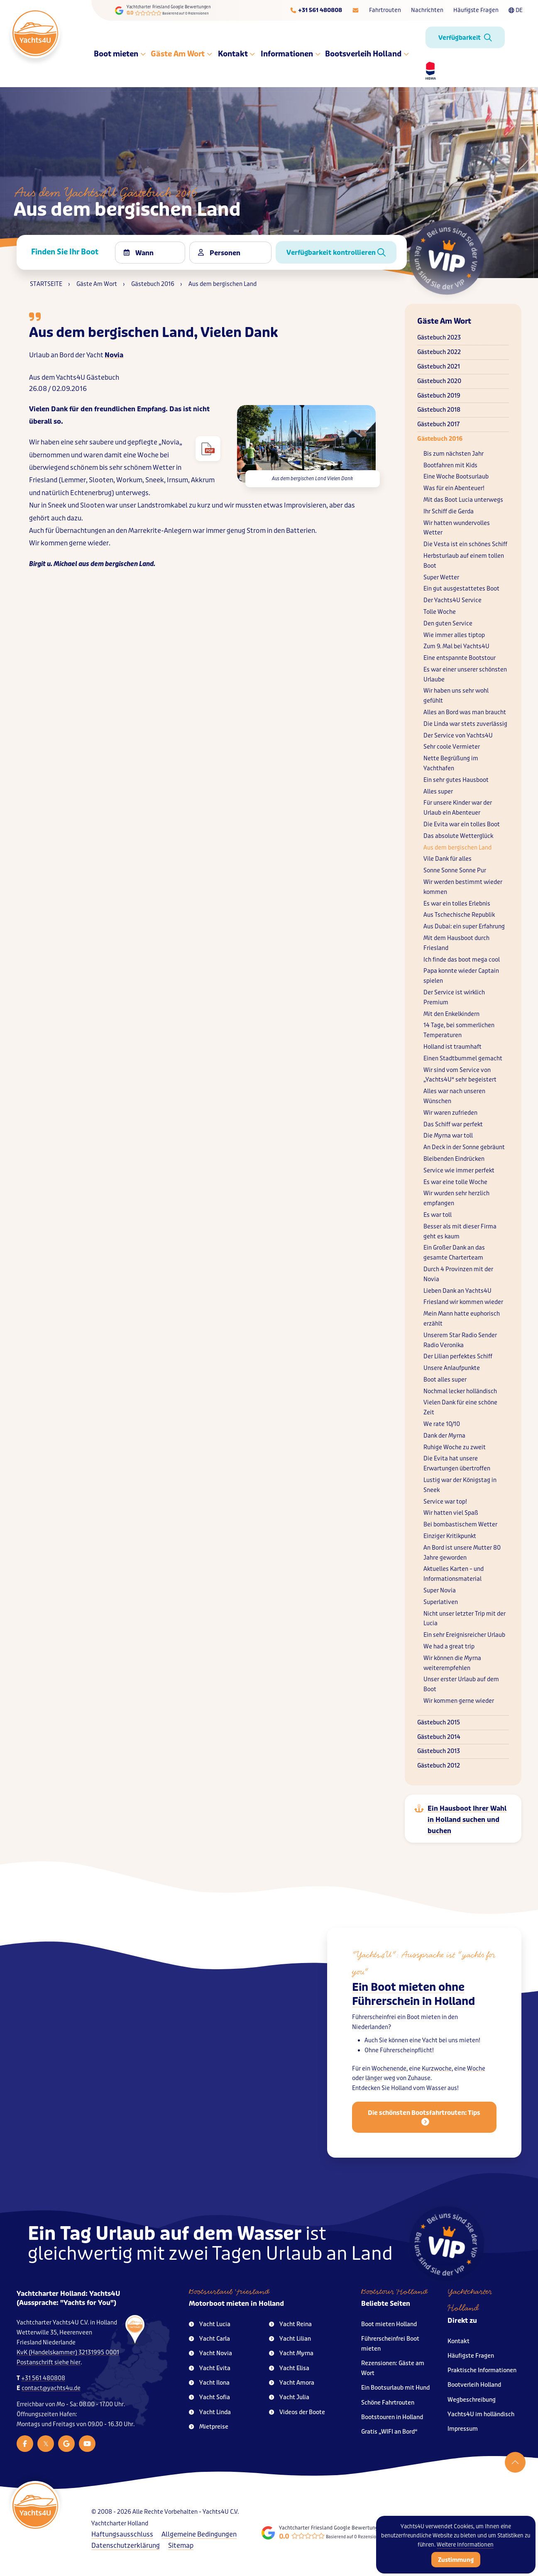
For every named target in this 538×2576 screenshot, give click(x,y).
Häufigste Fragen (476, 10)
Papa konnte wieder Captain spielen (461, 976)
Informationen (290, 54)
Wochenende (389, 2076)
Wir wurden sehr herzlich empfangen (456, 1198)
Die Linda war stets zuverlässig (465, 724)
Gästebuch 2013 (438, 1751)
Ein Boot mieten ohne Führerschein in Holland (413, 2001)
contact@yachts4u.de (51, 2388)
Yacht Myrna (291, 2353)
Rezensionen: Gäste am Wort (392, 2368)
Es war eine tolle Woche (455, 1182)
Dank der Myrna (444, 1436)
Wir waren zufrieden (450, 1113)
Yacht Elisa (289, 2368)
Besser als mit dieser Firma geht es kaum (459, 1231)
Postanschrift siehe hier (49, 2362)
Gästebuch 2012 (438, 1766)
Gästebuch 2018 (438, 410)
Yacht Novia (210, 2353)
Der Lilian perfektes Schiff (457, 1356)
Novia (114, 355)
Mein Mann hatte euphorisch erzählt (461, 1319)
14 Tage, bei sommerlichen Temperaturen (458, 1030)
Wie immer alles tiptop (454, 635)
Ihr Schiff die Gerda (448, 511)
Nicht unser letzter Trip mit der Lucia (464, 1619)
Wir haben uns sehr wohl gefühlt (456, 696)
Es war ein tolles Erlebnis (456, 904)
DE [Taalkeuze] (516, 10)
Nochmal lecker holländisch (460, 1391)
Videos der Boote (297, 2412)
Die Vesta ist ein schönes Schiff (465, 544)
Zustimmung (456, 2560)
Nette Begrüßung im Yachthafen (450, 763)
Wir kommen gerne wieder (458, 1701)
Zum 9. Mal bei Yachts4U (456, 646)
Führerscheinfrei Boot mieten (390, 2344)
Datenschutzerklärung (125, 2545)
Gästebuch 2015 (438, 1722)
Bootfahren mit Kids (450, 465)
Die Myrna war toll (448, 1136)
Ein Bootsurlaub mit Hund (395, 2388)
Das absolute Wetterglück (458, 836)
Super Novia (439, 1590)
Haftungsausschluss (122, 2534)
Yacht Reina (290, 2324)
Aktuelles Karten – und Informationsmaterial (453, 1574)
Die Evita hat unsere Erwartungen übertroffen (456, 1463)
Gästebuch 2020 (439, 381)
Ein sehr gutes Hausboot (456, 780)
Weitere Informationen (465, 2544)
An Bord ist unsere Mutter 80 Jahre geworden (462, 1553)
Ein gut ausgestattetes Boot (461, 589)
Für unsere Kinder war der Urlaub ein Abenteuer (457, 808)
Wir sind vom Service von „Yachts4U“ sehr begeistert (459, 1075)
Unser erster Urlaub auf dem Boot (461, 1684)
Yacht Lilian (290, 2339)
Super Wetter (441, 577)
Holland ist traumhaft (452, 1047)
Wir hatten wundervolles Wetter (456, 528)
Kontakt (236, 54)
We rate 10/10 (441, 1424)
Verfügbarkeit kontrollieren (336, 252)
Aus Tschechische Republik (459, 915)
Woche (476, 2076)
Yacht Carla (209, 2339)
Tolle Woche (439, 612)
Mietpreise (208, 2427)
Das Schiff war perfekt (453, 1124)
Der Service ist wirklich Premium (454, 997)
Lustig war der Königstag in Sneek (459, 1485)
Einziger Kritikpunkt (449, 1536)
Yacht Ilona (209, 2383)
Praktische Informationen (482, 2370)
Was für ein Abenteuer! (453, 488)
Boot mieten (120, 54)
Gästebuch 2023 (439, 338)
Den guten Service (447, 624)
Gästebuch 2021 (438, 367)
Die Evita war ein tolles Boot (461, 824)
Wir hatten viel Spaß (450, 1513)
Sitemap (180, 2545)
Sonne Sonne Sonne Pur (454, 870)
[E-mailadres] (355, 10)
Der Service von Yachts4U (458, 736)
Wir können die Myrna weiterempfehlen (452, 1663)
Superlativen (440, 1602)
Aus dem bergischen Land (457, 848)
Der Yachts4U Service (452, 600)
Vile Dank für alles (447, 859)
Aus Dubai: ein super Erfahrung (464, 926)
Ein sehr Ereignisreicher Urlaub (464, 1635)
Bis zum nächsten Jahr (453, 454)
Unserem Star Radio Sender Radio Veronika (460, 1340)
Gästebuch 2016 (439, 439)
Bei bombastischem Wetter (460, 1525)
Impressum (463, 2429)
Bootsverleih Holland (367, 54)
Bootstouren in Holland (392, 2417)
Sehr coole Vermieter (451, 747)
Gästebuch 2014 (438, 1737)
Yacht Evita (209, 2368)
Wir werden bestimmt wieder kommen (462, 887)
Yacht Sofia (209, 2397)
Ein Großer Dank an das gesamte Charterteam (454, 1253)
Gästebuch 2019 (438, 396)
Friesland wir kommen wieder (463, 1302)
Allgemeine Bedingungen (199, 2534)
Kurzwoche (437, 2076)
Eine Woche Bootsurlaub (456, 477)
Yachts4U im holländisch (481, 2414)
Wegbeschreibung (472, 2400)
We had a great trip (448, 1647)
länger (373, 2086)
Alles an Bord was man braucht (464, 712)
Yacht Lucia (209, 2324)
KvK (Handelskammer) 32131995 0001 (68, 2352)
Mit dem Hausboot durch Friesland (456, 943)
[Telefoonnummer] (316, 10)
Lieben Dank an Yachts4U (457, 1291)
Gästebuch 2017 (438, 424)
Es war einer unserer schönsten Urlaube (465, 675)
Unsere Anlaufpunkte (451, 1368)
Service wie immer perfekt (458, 1170)
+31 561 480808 (43, 2378)
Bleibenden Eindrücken (453, 1159)
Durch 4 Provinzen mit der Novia (458, 1274)
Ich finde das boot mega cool (461, 960)
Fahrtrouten (385, 10)
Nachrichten (427, 10)
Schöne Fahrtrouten (387, 2403)
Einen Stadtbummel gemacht (462, 1058)
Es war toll (437, 1215)
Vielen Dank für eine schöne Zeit (460, 1407)
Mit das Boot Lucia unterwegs (463, 500)
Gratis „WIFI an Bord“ (389, 2432)
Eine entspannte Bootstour (459, 658)
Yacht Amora (291, 2383)
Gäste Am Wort (182, 54)
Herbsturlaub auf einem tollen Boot (463, 561)
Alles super (438, 792)
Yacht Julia (289, 2397)
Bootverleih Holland (474, 2385)
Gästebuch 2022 (439, 352)
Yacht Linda (210, 2412)
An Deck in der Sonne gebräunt (464, 1147)
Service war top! (445, 1502)
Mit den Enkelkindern (451, 1014)
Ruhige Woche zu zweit (454, 1447)
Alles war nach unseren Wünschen (454, 1096)
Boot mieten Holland (389, 2324)
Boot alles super (445, 1380)
